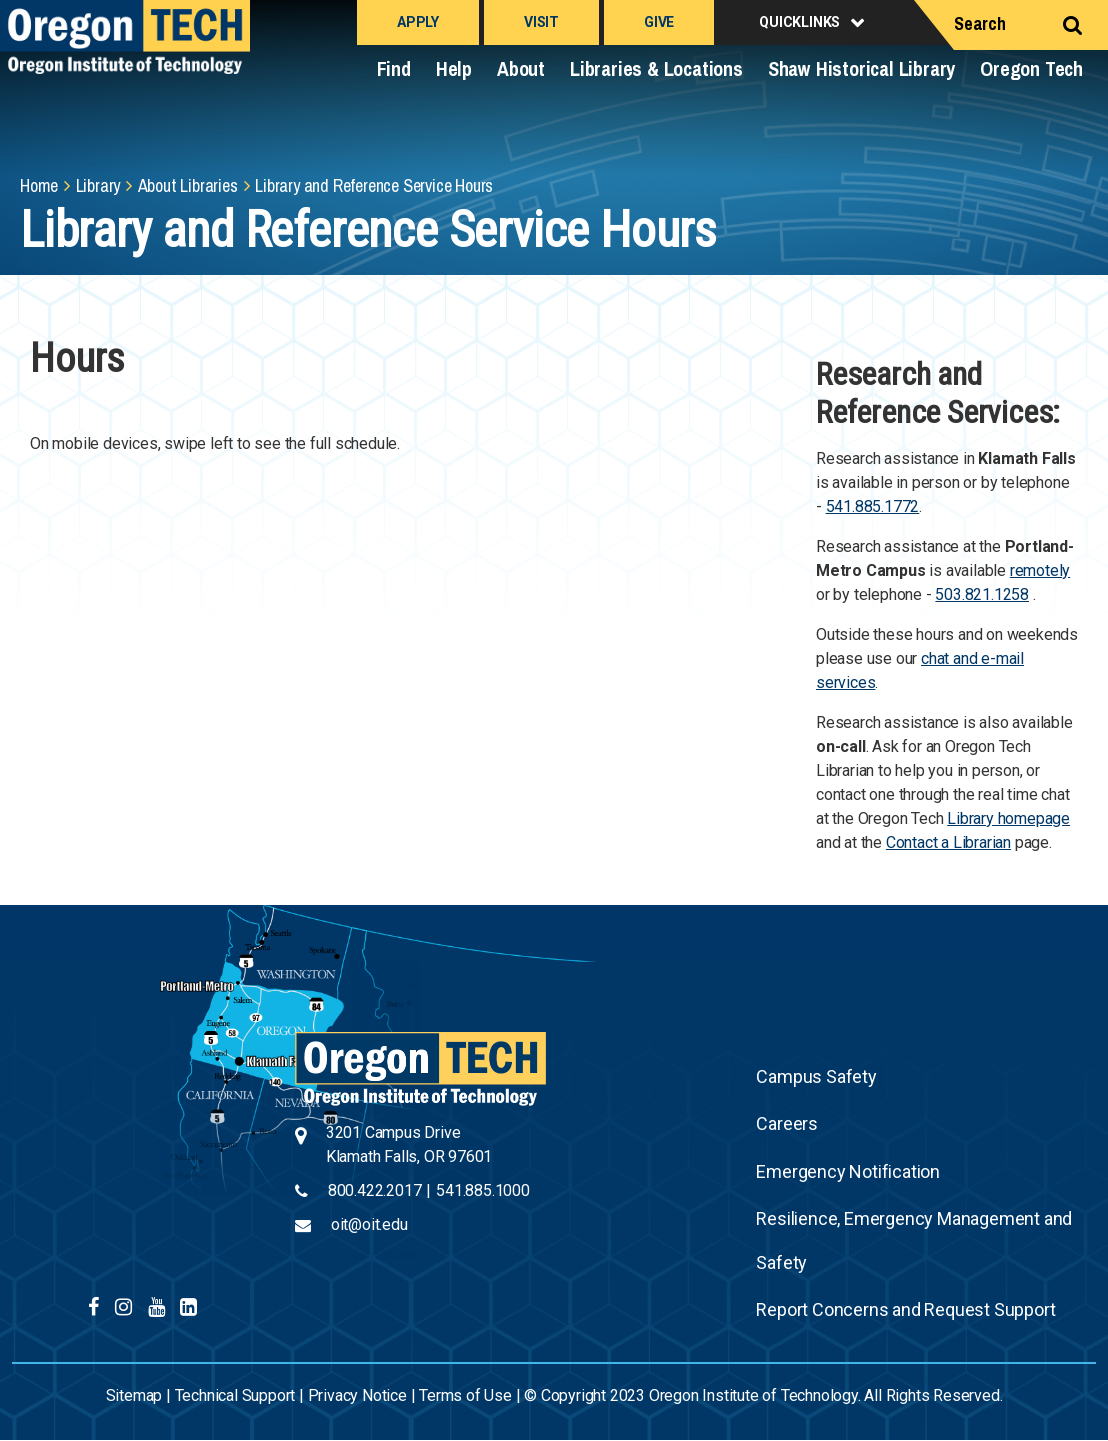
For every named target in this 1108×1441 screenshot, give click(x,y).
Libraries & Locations (656, 68)
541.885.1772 (873, 506)
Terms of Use (465, 1395)
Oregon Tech (1031, 68)
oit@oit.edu (369, 1224)
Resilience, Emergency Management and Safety (914, 1240)
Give (659, 22)
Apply (418, 22)
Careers (787, 1123)
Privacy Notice (357, 1395)
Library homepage (1008, 818)
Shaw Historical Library (861, 68)
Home (39, 185)
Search (980, 23)
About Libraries (188, 185)
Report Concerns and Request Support (905, 1309)
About (521, 68)
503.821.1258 (982, 594)
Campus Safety (816, 1076)
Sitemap (134, 1395)
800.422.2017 (375, 1190)
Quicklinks (799, 22)
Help (454, 68)
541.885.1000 (483, 1190)
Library (98, 185)
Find (394, 68)
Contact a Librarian (948, 842)
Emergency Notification (848, 1171)
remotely (1040, 570)
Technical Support (235, 1395)
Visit (541, 22)
